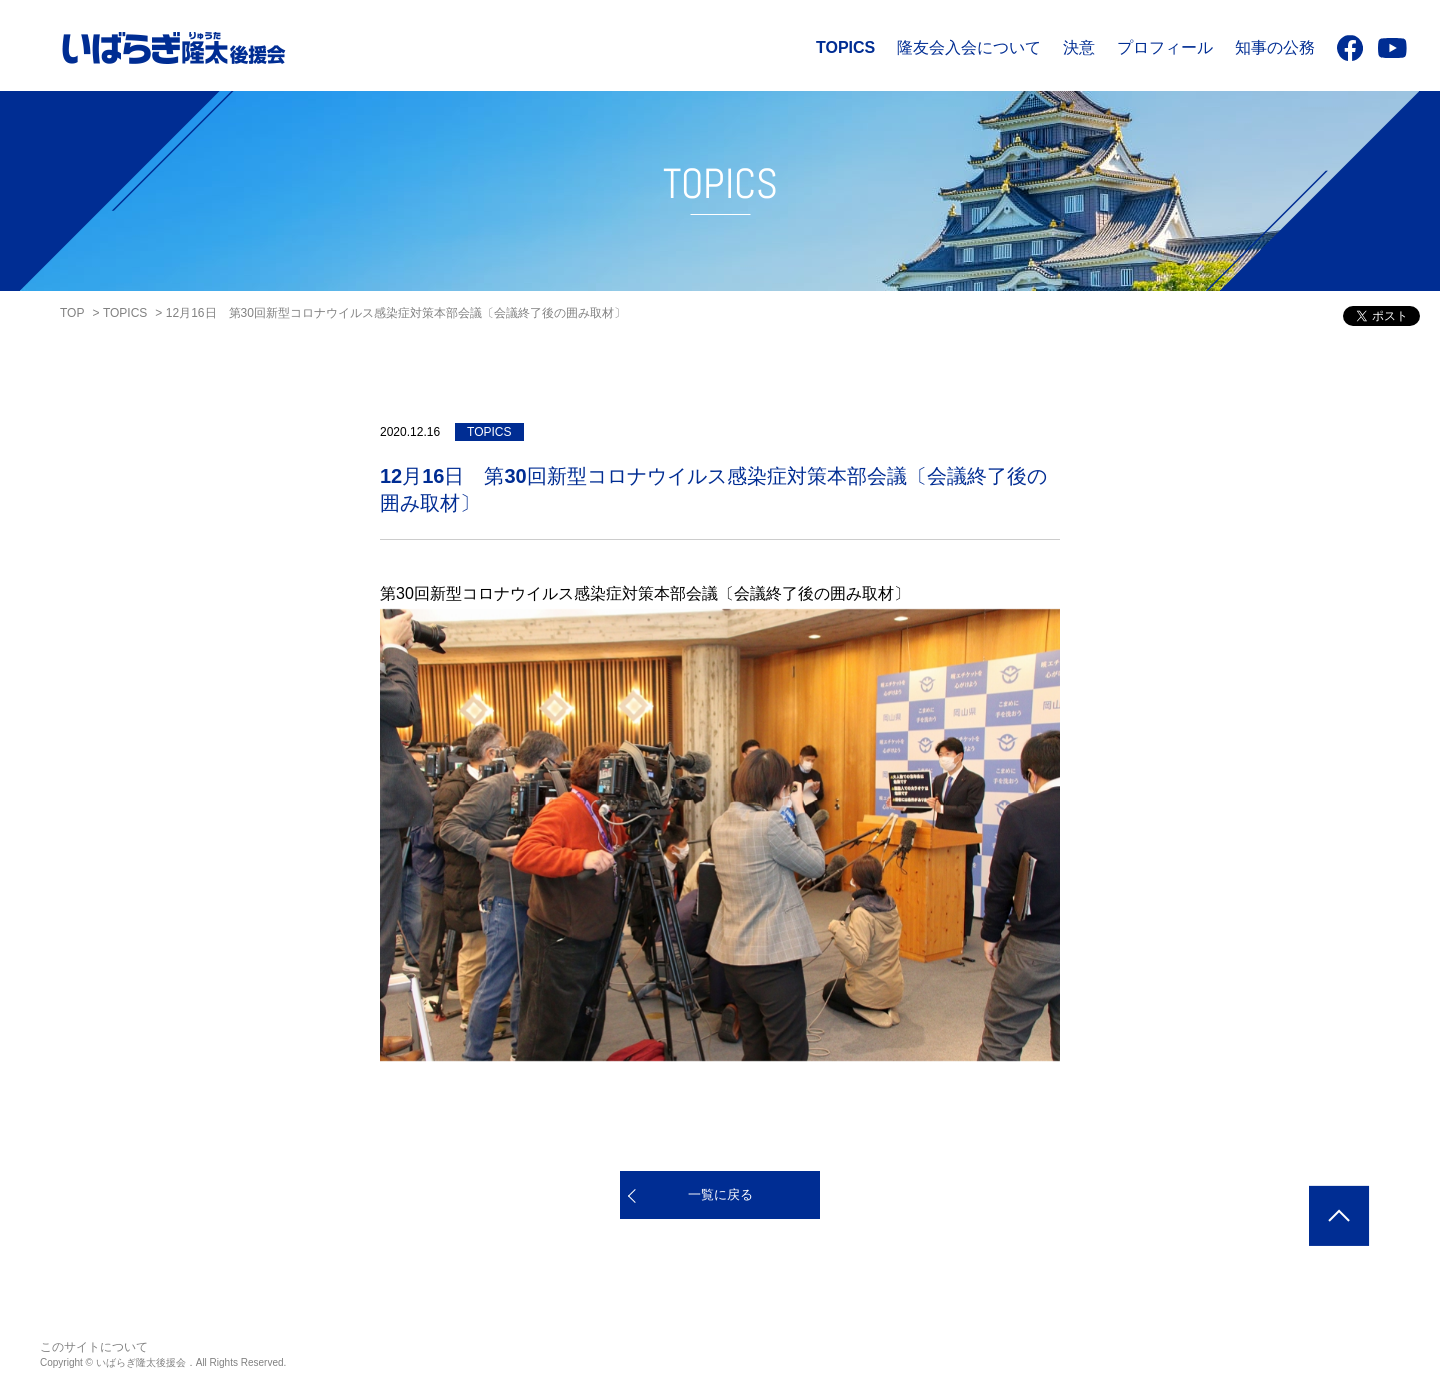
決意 (1079, 47)
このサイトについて (94, 1347)
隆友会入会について (969, 47)
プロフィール (1165, 47)
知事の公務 (1275, 47)
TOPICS (845, 47)
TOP (72, 313)
